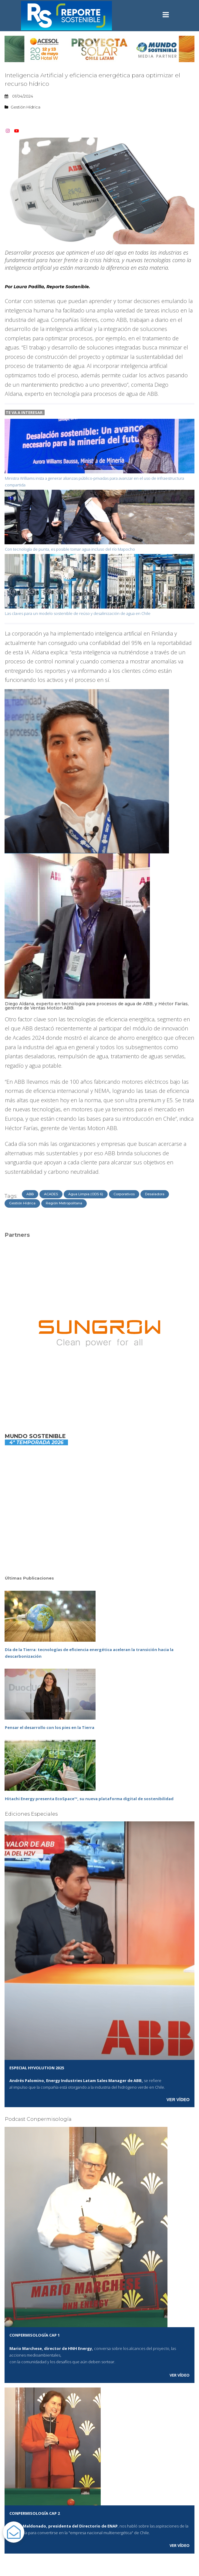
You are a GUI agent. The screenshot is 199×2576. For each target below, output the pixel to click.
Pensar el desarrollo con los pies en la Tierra (49, 1727)
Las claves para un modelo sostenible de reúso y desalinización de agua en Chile (77, 613)
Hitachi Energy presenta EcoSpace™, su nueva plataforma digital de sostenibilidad (89, 1798)
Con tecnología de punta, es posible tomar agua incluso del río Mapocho (70, 549)
